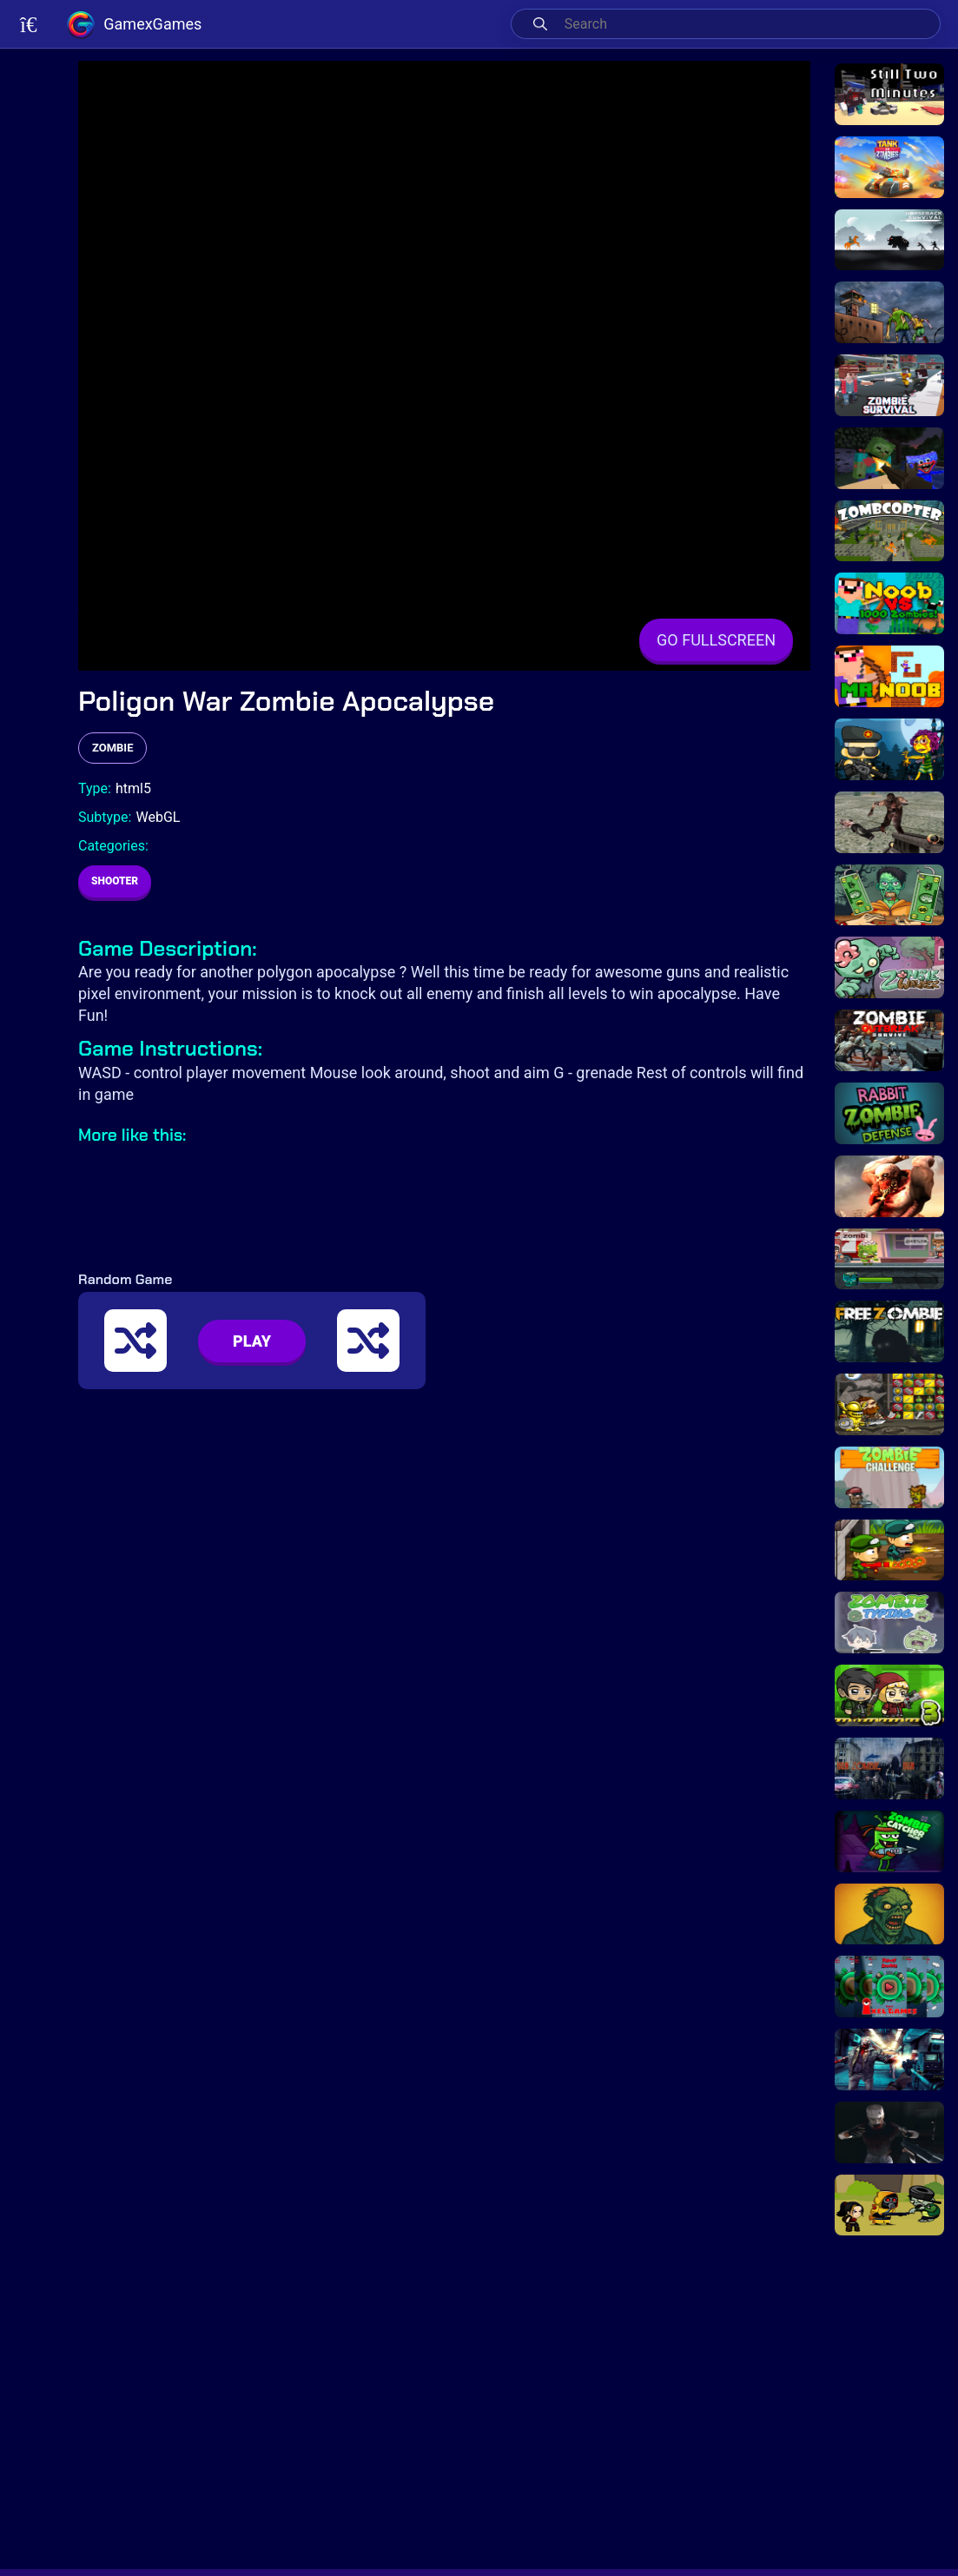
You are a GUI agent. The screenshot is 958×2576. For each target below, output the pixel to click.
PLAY (252, 1341)
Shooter (114, 881)
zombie (112, 747)
